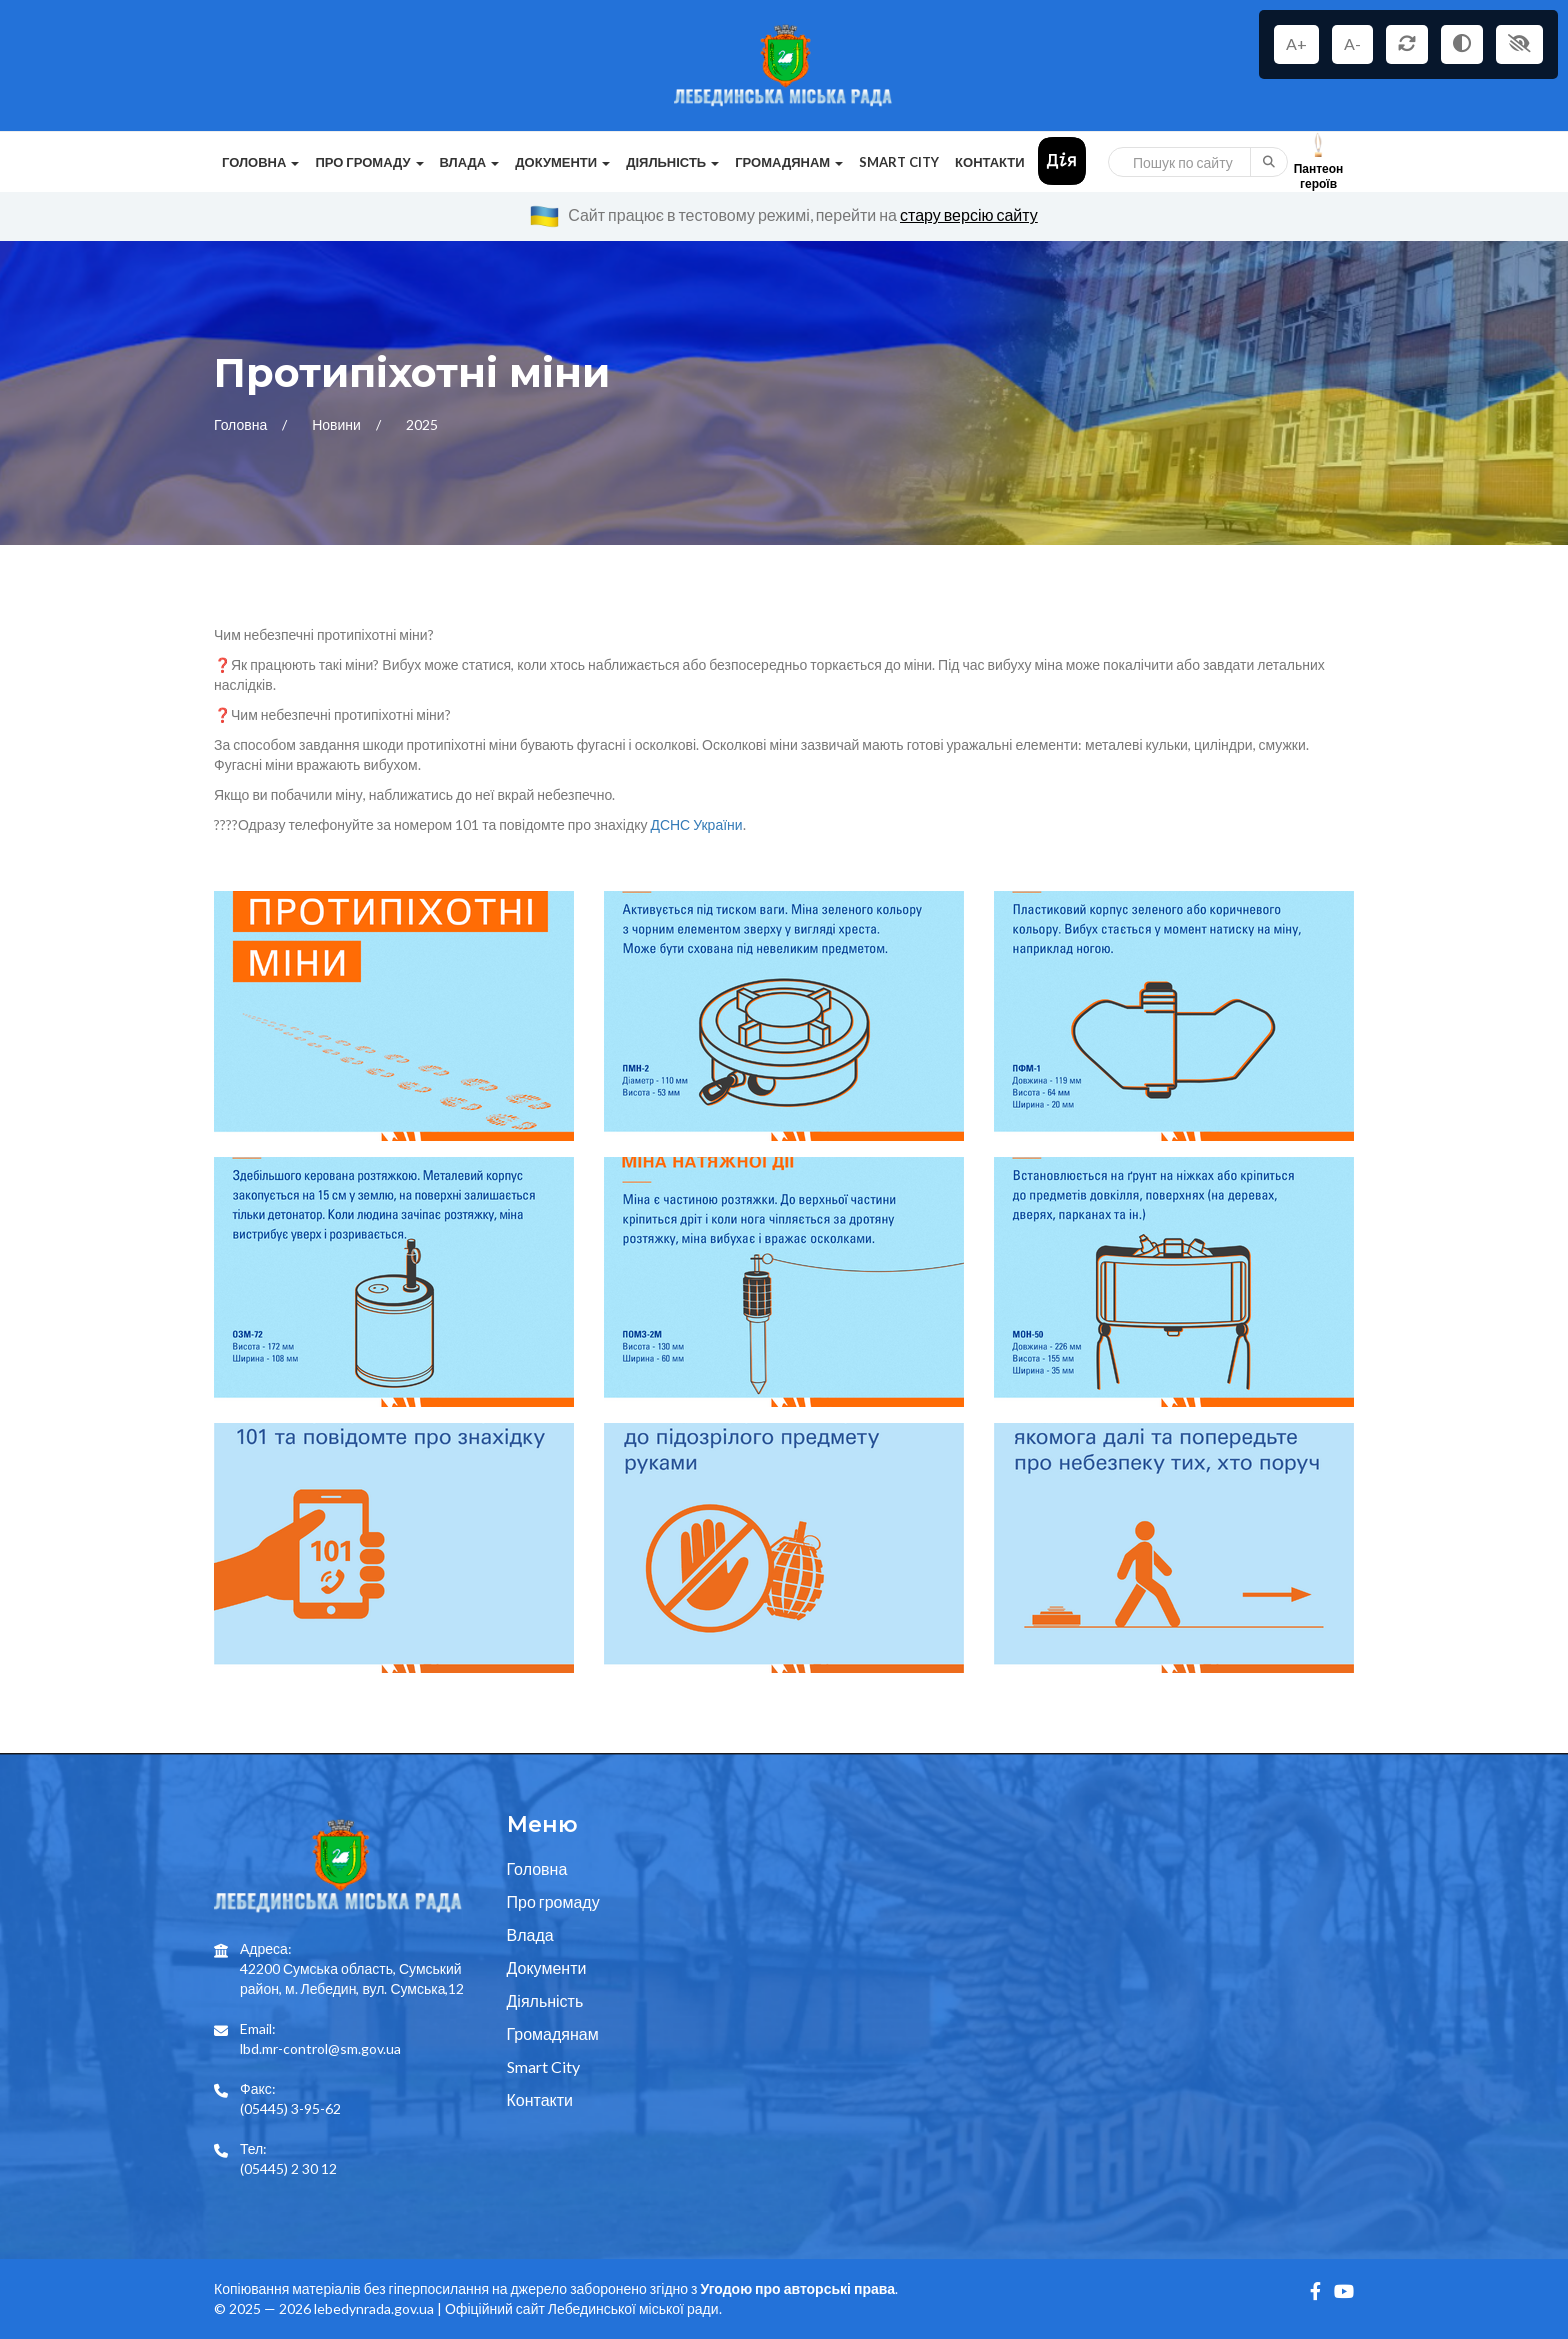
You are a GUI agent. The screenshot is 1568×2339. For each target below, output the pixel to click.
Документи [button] (562, 162)
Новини (338, 424)
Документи (547, 1967)
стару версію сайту (969, 214)
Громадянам (553, 2033)
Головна (242, 424)
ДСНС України (696, 824)
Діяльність (545, 2000)
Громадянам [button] (789, 162)
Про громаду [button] (369, 162)
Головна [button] (260, 162)
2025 (422, 424)
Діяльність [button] (672, 162)
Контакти (990, 162)
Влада (530, 1934)
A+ (1296, 43)
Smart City (899, 162)
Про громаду (553, 1901)
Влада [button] (470, 162)
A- (1352, 43)
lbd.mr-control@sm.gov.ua (320, 2048)
